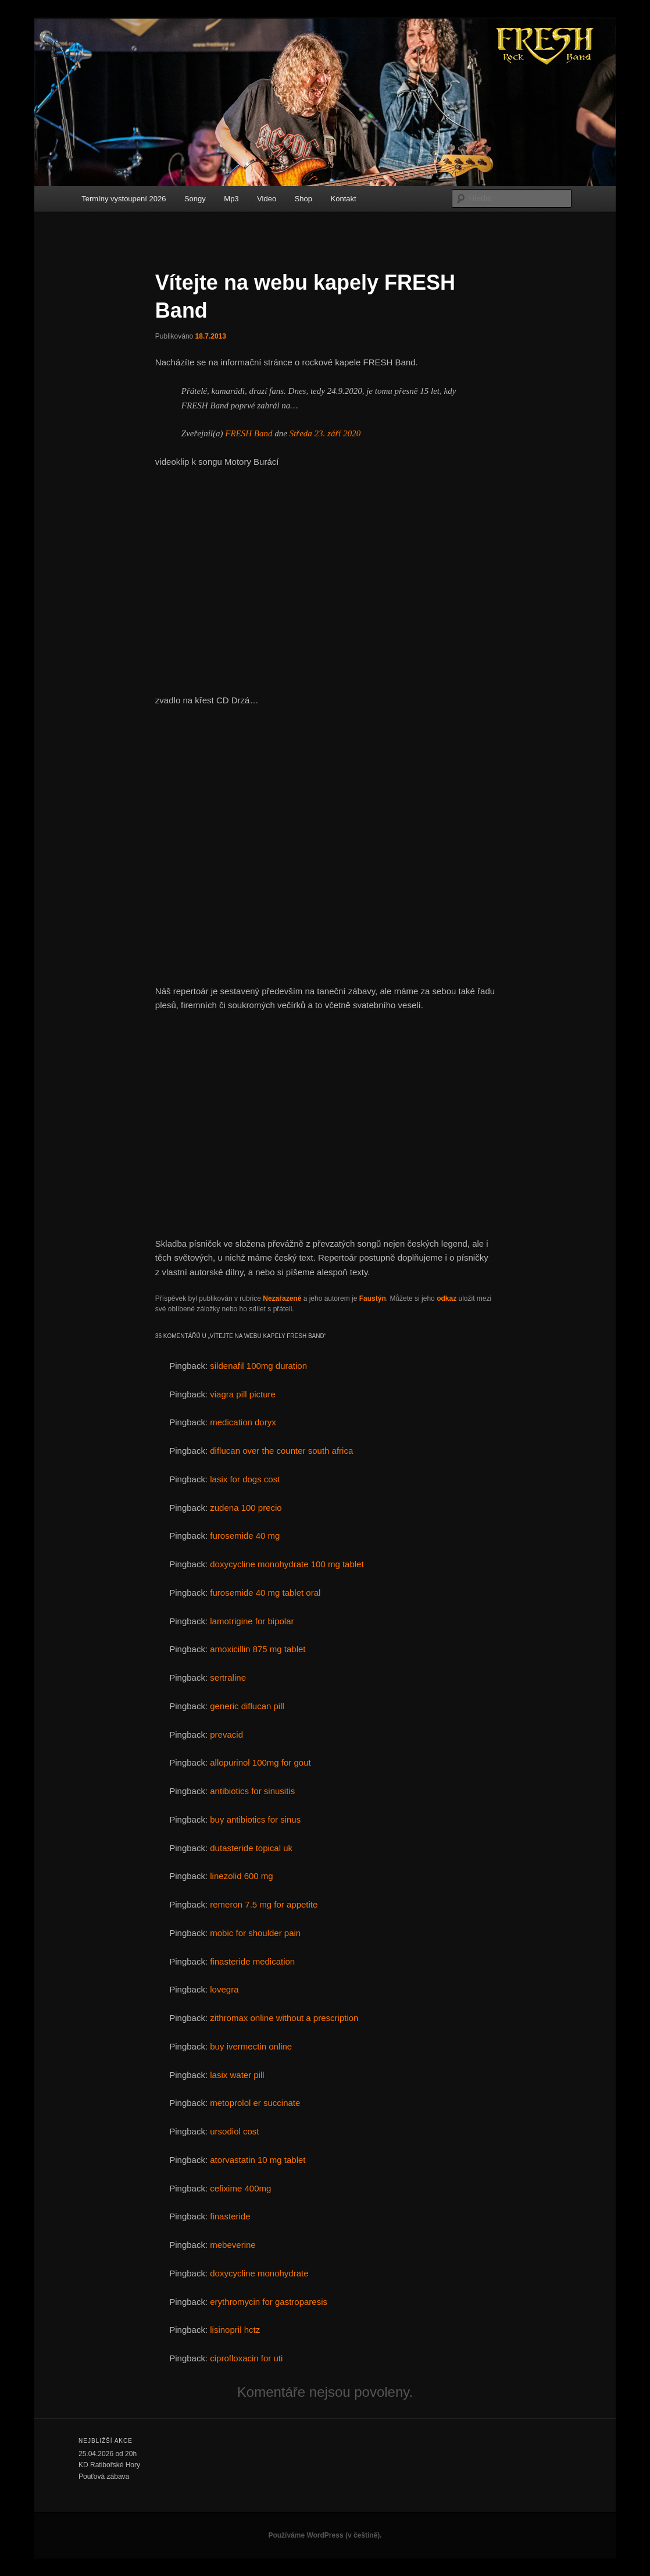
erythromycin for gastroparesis (268, 2302)
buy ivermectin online (251, 2046)
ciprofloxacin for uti (246, 2358)
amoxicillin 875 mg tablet (257, 1649)
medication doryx (243, 1422)
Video (266, 198)
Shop (303, 198)
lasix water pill (237, 2075)
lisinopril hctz (235, 2330)
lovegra (224, 1989)
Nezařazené (282, 1298)
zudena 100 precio (245, 1508)
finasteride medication (252, 1961)
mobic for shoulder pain (255, 1933)
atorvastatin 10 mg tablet (257, 2160)
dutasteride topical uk (251, 1848)
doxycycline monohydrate (259, 2273)
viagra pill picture (243, 1394)
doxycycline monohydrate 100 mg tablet (286, 1564)
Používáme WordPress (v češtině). (324, 2535)
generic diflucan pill (247, 1706)
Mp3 (231, 198)
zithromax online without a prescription (284, 2018)
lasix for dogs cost (245, 1479)
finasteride (230, 2216)
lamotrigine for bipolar (252, 1621)
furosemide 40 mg (245, 1535)
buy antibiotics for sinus (255, 1819)
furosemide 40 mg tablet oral (265, 1592)
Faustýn (372, 1298)
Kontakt (343, 198)
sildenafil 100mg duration (258, 1366)
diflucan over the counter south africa (281, 1451)
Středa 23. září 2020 (325, 433)
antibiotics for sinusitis (252, 1791)
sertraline (228, 1677)
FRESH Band (248, 433)
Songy (195, 198)
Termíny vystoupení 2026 (123, 198)
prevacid (226, 1734)
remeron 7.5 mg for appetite (263, 1904)
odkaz (446, 1298)
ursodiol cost (234, 2131)
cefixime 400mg (240, 2188)
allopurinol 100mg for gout (260, 1762)
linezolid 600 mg (241, 1876)
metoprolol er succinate (255, 2103)
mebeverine (232, 2245)
